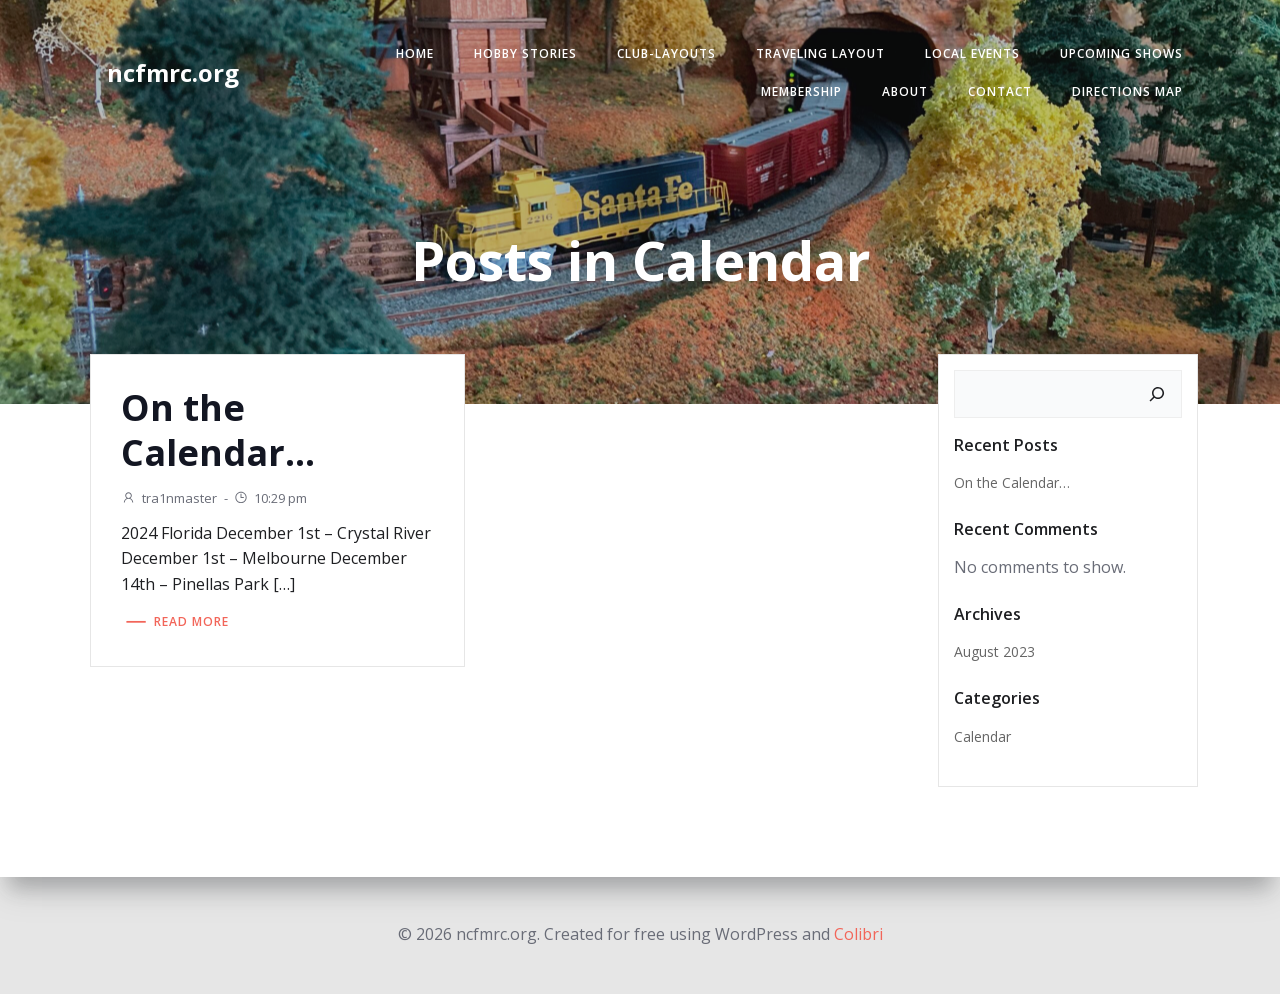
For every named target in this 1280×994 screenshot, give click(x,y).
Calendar (982, 736)
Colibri (858, 934)
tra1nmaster (169, 498)
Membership (801, 91)
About (905, 91)
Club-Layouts (666, 53)
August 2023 (994, 651)
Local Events (972, 53)
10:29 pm (270, 498)
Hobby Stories (525, 53)
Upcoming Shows (1121, 53)
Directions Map (1127, 91)
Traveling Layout (820, 53)
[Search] (1157, 394)
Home (415, 53)
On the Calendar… (1012, 482)
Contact (1000, 91)
